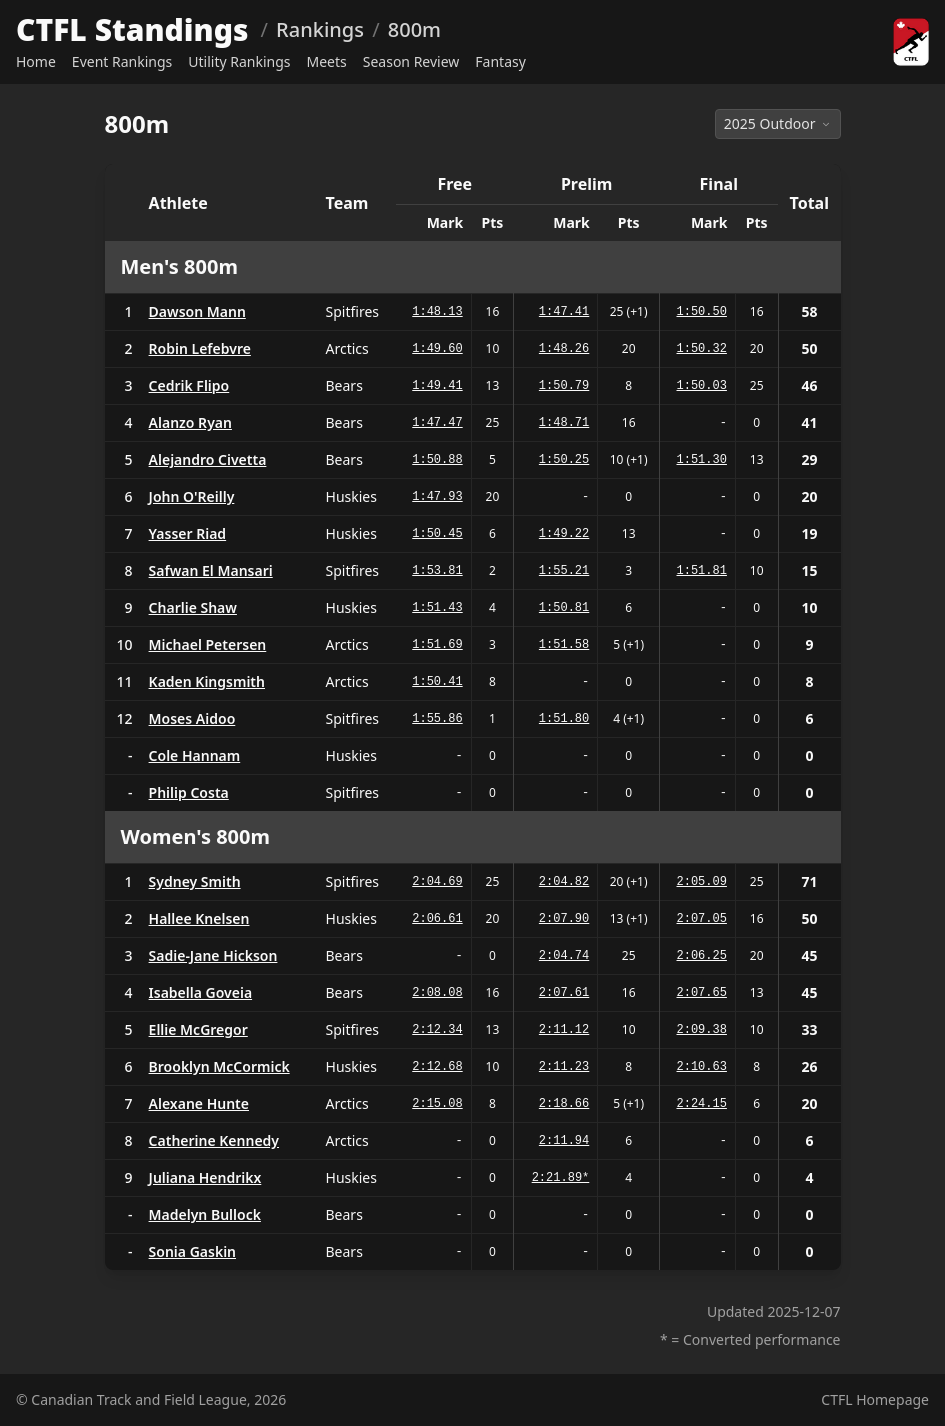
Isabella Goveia (201, 992)
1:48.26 (564, 349)
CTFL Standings (132, 29)
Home (36, 61)
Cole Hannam (195, 755)
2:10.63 (702, 1067)
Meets (327, 61)
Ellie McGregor (198, 1029)
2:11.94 (564, 1141)
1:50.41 (437, 682)
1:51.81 (702, 571)
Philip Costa (189, 792)
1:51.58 (564, 645)
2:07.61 (564, 993)
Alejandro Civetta (208, 459)
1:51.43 (437, 608)
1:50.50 (702, 312)
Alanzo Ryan (190, 422)
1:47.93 (437, 497)
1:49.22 (564, 534)
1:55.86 (437, 719)
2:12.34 (437, 1030)
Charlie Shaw (193, 607)
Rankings (320, 29)
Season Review (411, 61)
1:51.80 (564, 719)
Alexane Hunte (199, 1103)
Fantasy (500, 61)
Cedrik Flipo (189, 385)
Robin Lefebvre (200, 348)
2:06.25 (702, 956)
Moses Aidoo (192, 718)
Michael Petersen (208, 644)
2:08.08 (437, 993)
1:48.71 (564, 423)
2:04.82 (564, 882)
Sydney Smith (195, 881)
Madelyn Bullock (205, 1214)
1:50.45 (437, 534)
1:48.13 (437, 312)
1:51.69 (437, 645)
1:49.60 (437, 349)
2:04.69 (437, 882)
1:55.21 (564, 571)
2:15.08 (437, 1104)
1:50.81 (564, 608)
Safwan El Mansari (211, 570)
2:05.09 (702, 882)
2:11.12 (564, 1030)
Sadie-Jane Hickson (213, 955)
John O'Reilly (192, 496)
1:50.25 (564, 460)
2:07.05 (702, 919)
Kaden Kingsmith (207, 681)
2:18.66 (564, 1104)
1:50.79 (564, 386)
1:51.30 (702, 460)
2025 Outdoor (778, 123)
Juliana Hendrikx (205, 1177)
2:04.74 (564, 956)
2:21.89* (561, 1178)
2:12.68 (437, 1067)
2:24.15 (702, 1104)
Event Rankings (122, 61)
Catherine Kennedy (214, 1140)
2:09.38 (702, 1030)
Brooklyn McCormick (219, 1066)
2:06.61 (437, 919)
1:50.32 (702, 349)
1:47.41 (564, 312)
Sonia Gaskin (192, 1251)
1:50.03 (702, 386)
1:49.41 (437, 386)
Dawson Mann (197, 311)
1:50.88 (437, 460)
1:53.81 (437, 571)
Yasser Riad (188, 533)
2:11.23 (564, 1067)
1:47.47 (437, 423)
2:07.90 (564, 919)
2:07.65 (702, 993)
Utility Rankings (239, 61)
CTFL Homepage (875, 1399)
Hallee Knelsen (199, 918)
